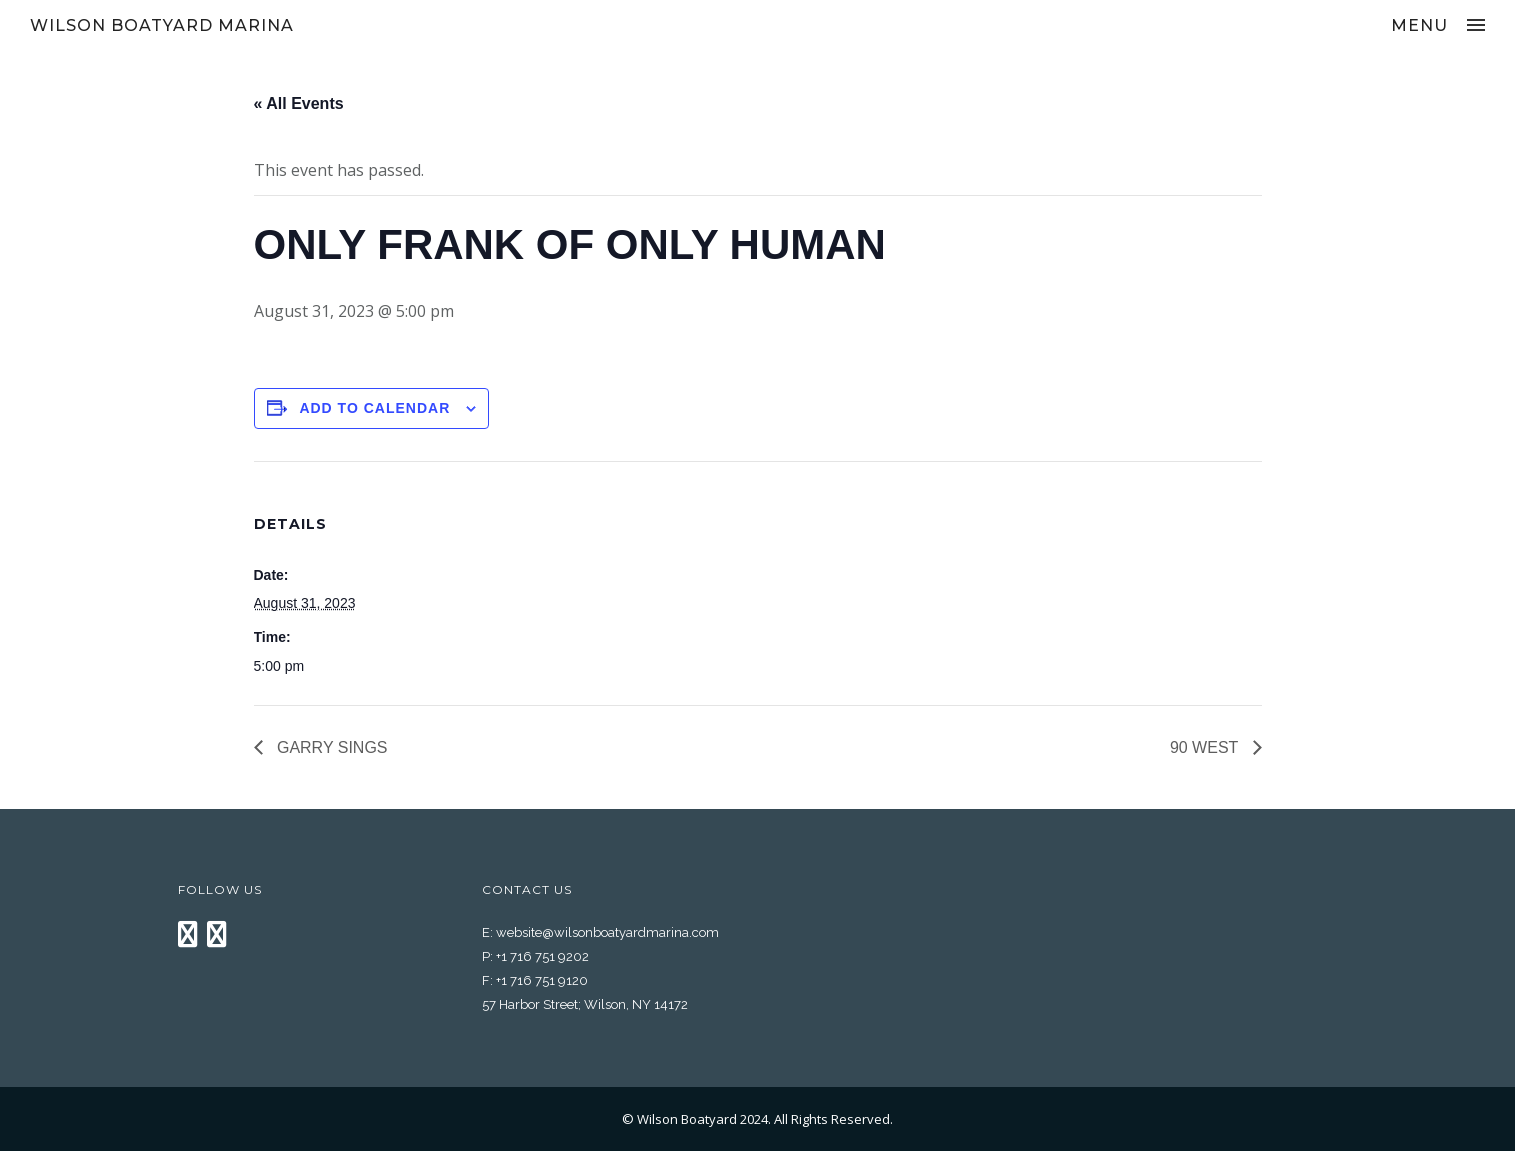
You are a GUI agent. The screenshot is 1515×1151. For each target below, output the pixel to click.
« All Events (299, 103)
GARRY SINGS (330, 747)
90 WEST (1206, 747)
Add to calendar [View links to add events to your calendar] (374, 408)
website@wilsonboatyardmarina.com (607, 932)
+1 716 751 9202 (542, 956)
